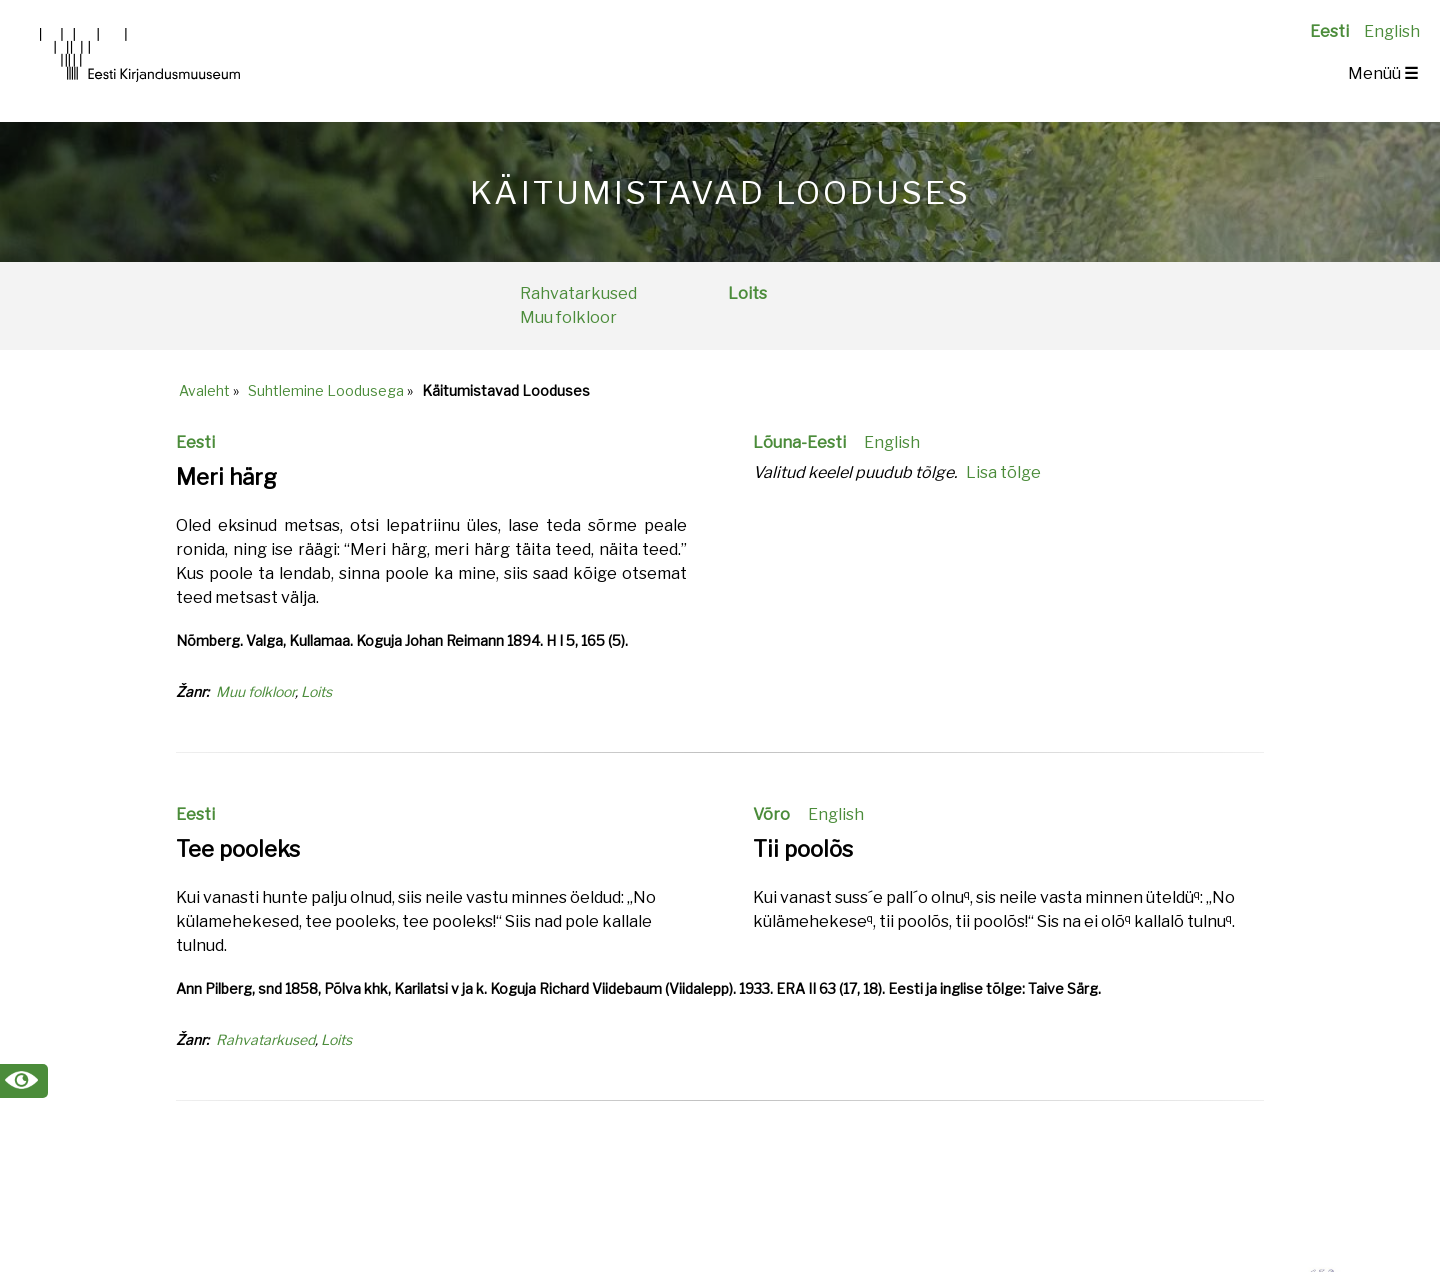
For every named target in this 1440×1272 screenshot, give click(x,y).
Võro (771, 814)
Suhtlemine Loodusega (326, 390)
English (1392, 31)
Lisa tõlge (1003, 472)
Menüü (1383, 73)
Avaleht (204, 390)
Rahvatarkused (578, 293)
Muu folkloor (568, 317)
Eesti (1329, 31)
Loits (747, 293)
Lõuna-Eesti (799, 442)
